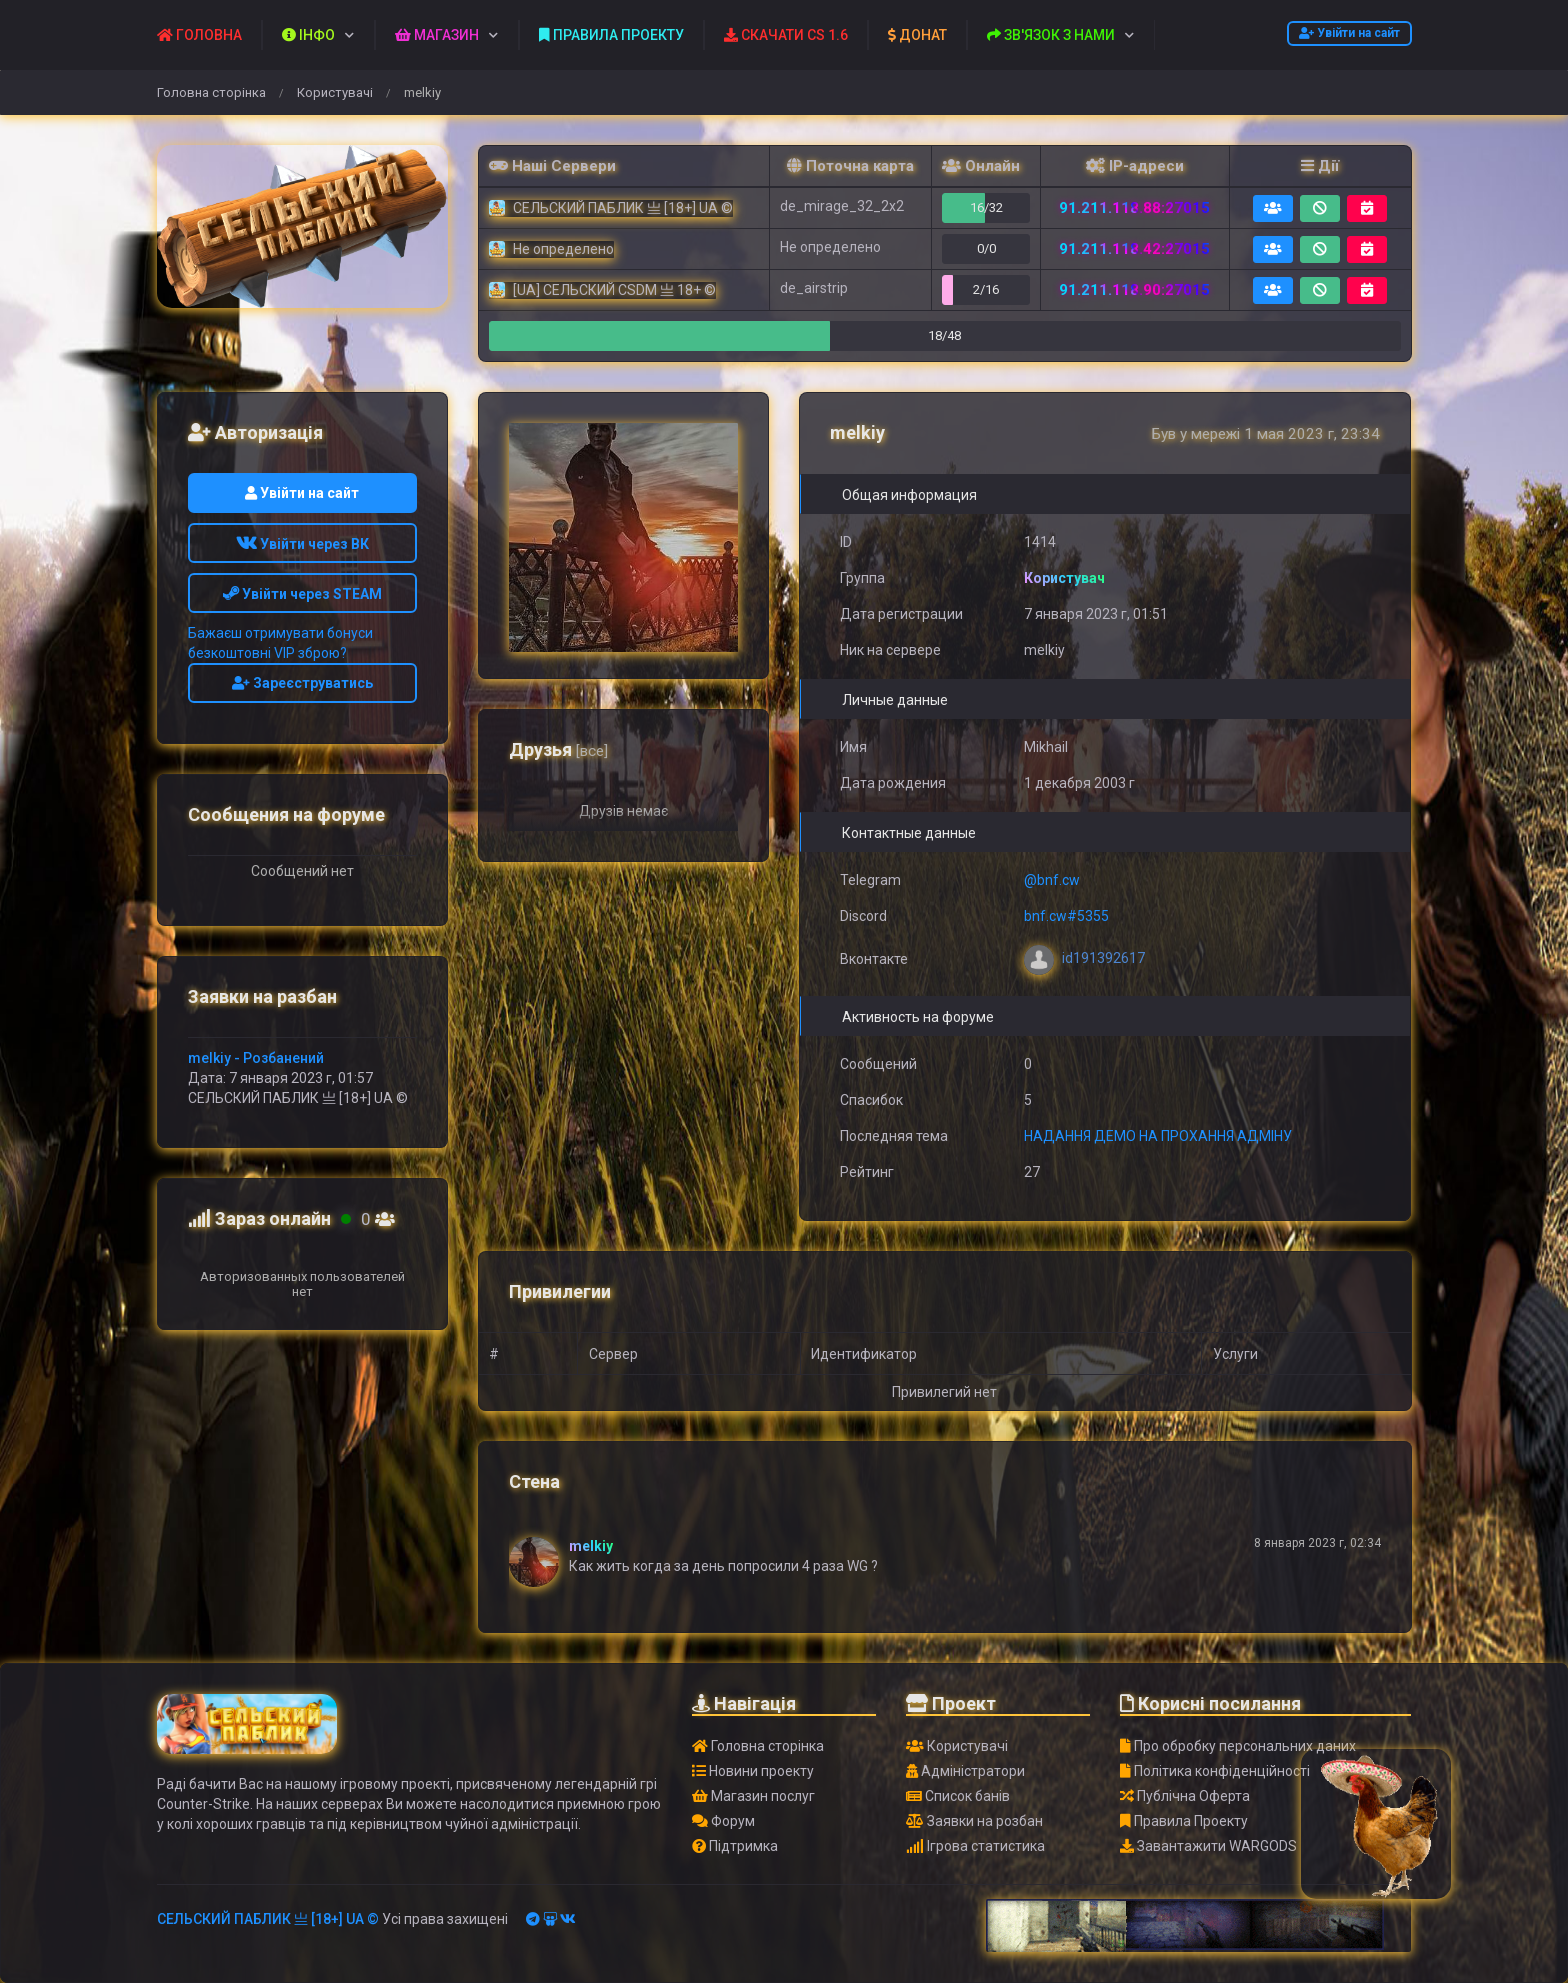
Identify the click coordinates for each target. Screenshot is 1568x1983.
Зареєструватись (302, 683)
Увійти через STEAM (302, 594)
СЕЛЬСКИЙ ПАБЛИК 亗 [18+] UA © (268, 1919)
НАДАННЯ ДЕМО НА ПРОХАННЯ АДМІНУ (1158, 1136)
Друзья (558, 749)
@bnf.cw (1052, 880)
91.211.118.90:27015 (1134, 290)
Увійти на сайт (1349, 33)
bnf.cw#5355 (1066, 916)
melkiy (591, 1546)
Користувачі (335, 92)
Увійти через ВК (302, 544)
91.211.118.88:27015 (1134, 208)
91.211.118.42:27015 (1134, 249)
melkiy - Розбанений (256, 1058)
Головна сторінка (211, 92)
